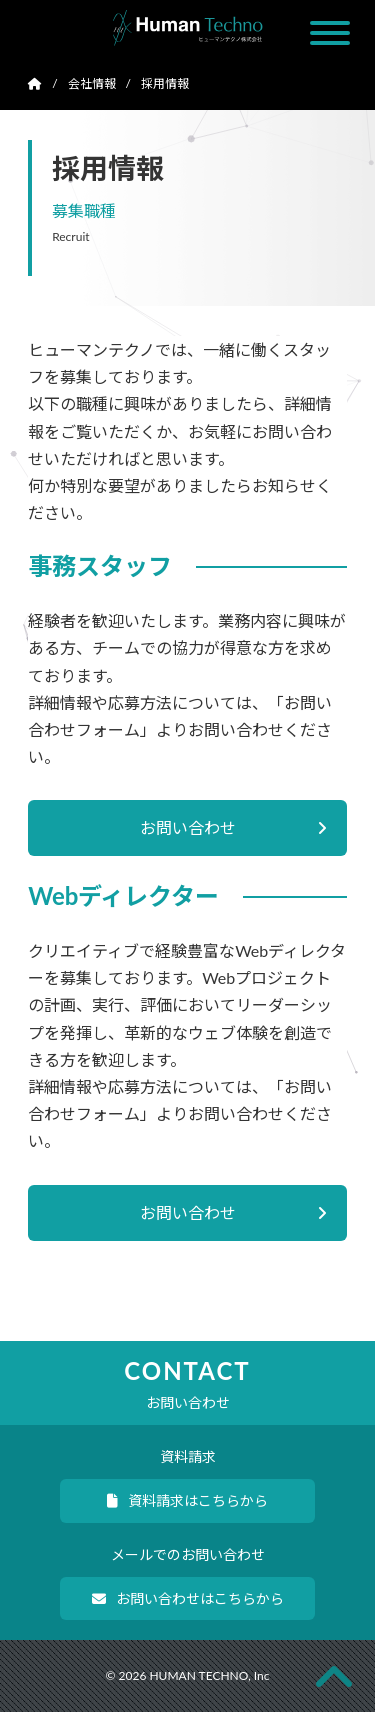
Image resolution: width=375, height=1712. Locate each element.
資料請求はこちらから (187, 1500)
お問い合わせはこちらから (188, 1598)
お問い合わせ (233, 827)
